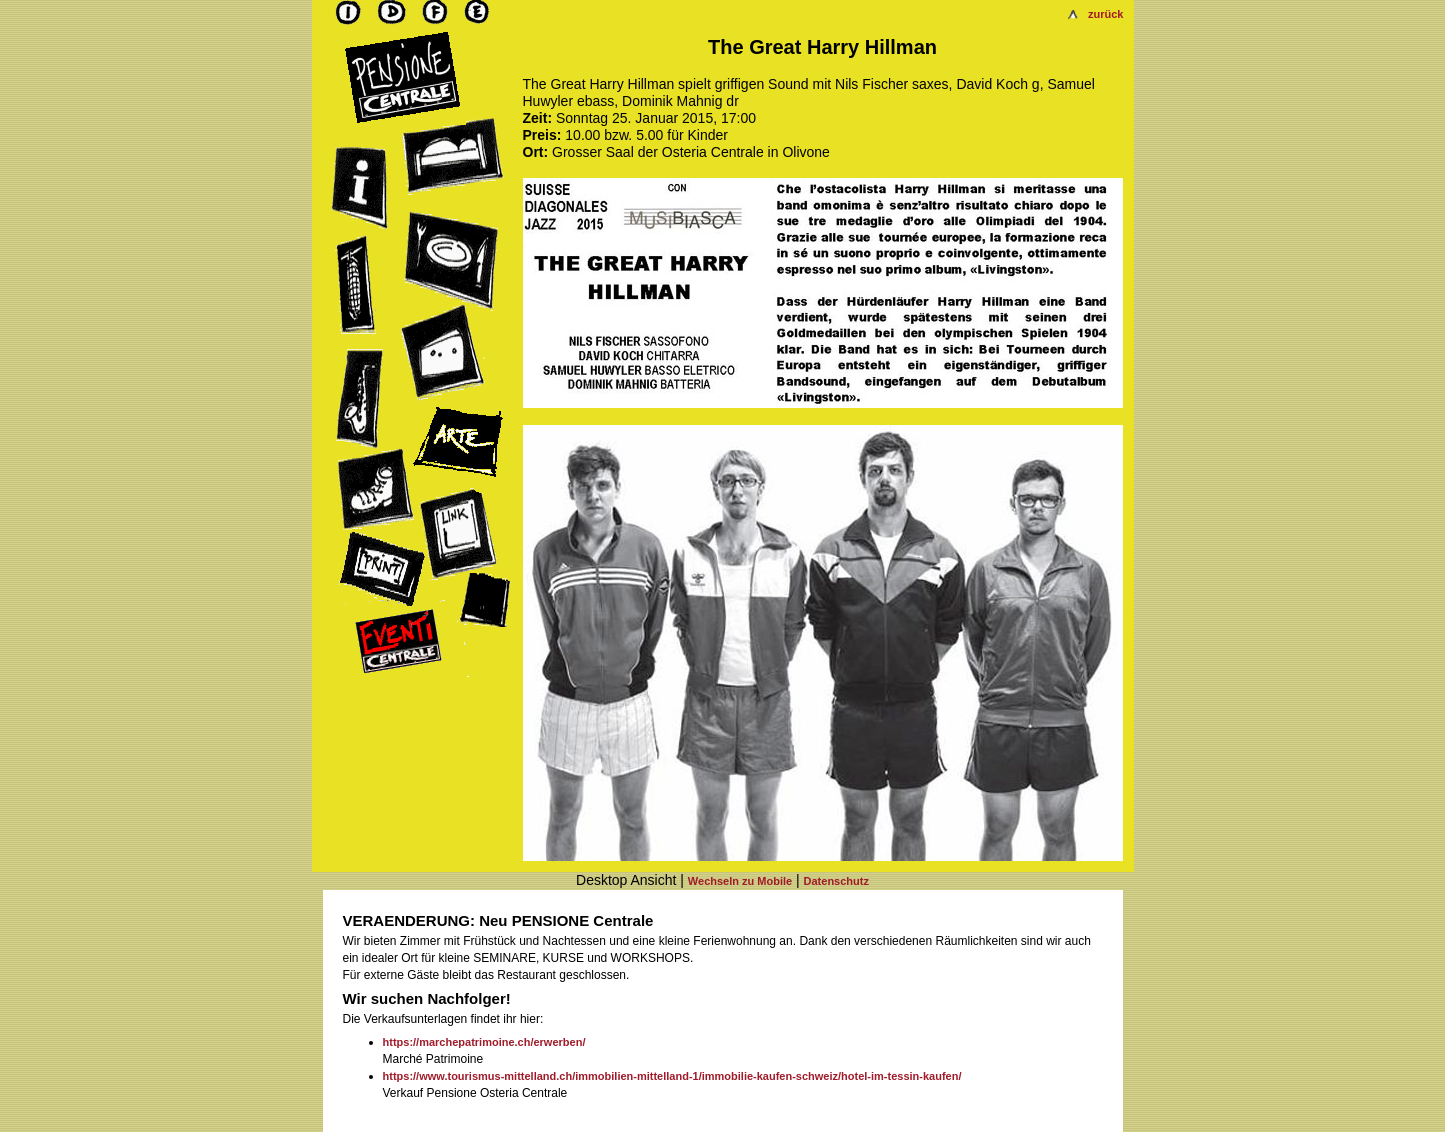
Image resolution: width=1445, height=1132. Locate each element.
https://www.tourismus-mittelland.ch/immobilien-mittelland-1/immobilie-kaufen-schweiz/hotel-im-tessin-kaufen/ (672, 1076)
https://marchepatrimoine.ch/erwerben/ (484, 1042)
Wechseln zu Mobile (740, 881)
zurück (1105, 14)
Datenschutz (836, 881)
